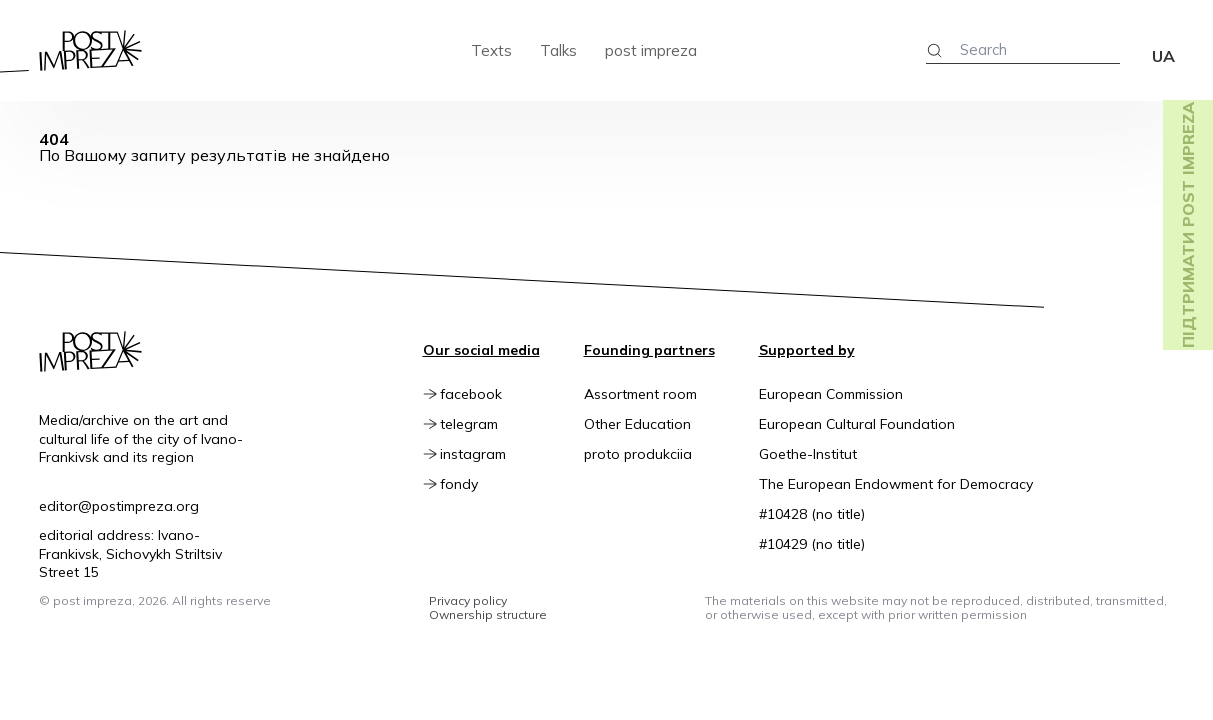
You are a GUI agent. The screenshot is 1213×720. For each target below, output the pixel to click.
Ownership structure (488, 614)
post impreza (651, 50)
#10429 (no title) (812, 544)
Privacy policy (468, 600)
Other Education (637, 424)
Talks (558, 50)
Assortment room (640, 394)
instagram (490, 454)
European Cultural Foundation (857, 424)
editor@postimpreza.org (119, 506)
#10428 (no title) (812, 514)
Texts (491, 50)
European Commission (831, 394)
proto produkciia (638, 454)
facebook (488, 394)
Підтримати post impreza (1188, 225)
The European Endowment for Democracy (896, 484)
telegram (486, 424)
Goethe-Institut (808, 454)
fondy (476, 484)
